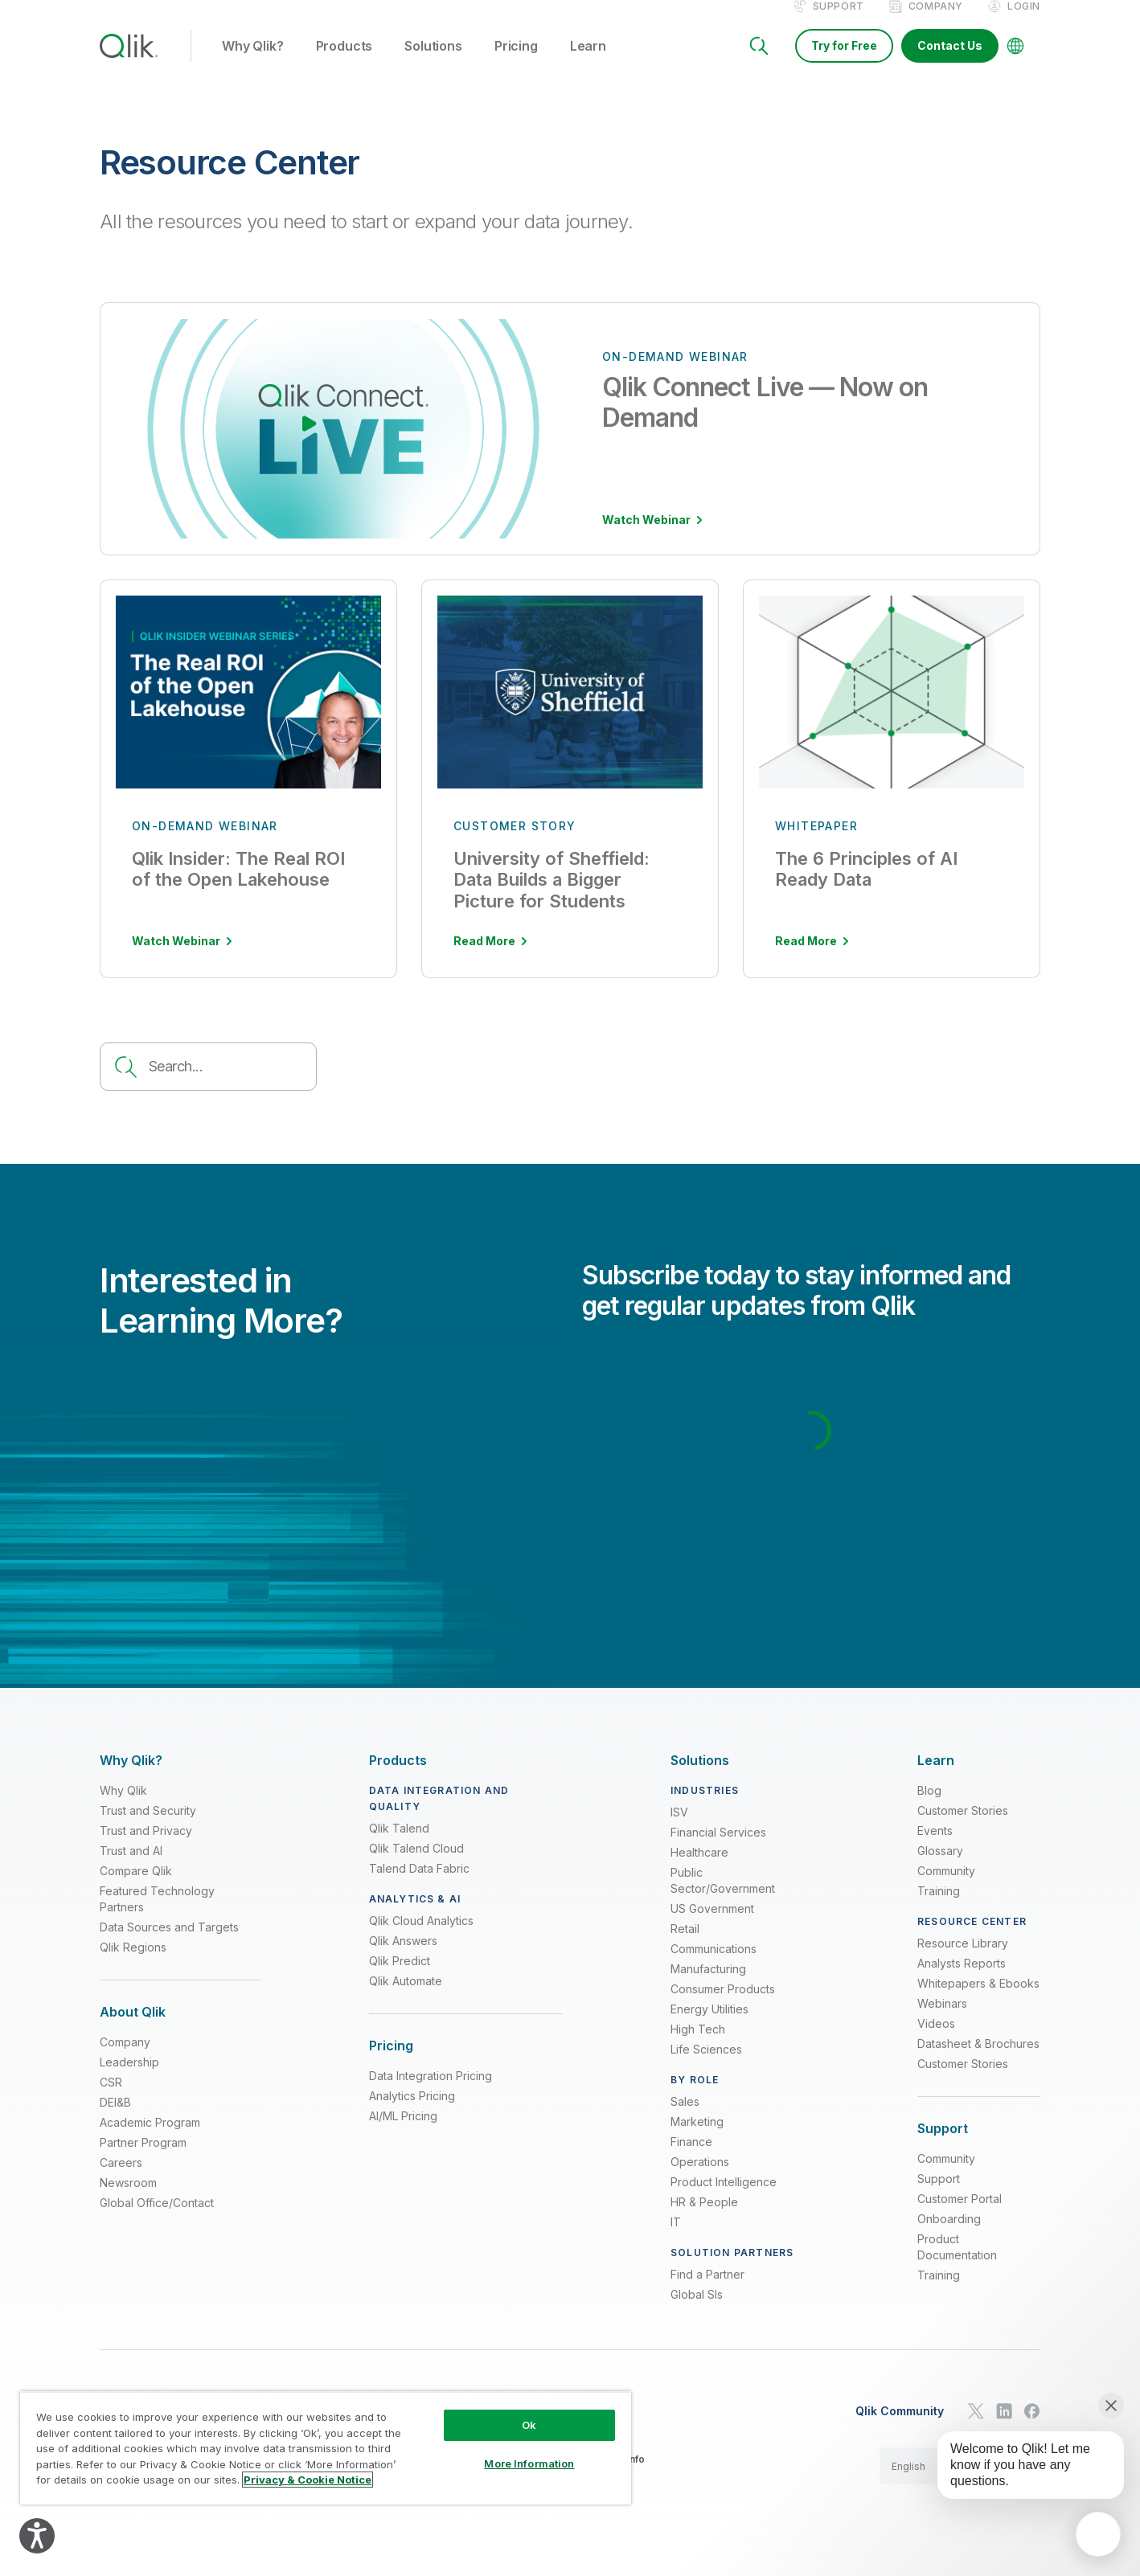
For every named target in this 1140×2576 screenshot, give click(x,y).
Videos (936, 2040)
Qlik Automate (405, 1998)
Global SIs (696, 2311)
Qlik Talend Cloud (416, 1865)
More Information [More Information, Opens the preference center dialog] (529, 2463)
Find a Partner (707, 2291)
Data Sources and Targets (169, 1944)
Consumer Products (722, 2006)
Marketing (697, 2138)
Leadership (129, 2079)
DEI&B (115, 2119)
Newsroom (128, 2199)
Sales (684, 2118)
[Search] (759, 63)
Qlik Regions (133, 1964)
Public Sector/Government (722, 1897)
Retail (684, 1945)
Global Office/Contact (157, 2219)
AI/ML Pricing (403, 2133)
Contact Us (949, 62)
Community (946, 1887)
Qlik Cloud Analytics (421, 1937)
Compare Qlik (136, 1887)
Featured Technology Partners (157, 1916)
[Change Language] (1015, 63)
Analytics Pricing (412, 2112)
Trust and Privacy (146, 1847)
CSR (111, 2099)
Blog (929, 1807)
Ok (529, 2424)
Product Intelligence (723, 2198)
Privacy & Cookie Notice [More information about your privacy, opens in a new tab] (307, 2479)
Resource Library (962, 1960)
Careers (121, 2179)
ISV (679, 1829)
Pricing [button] (516, 63)
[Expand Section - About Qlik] (133, 2029)
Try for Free (844, 62)
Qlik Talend (399, 1845)
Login (1023, 23)
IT (675, 2239)
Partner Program (143, 2159)
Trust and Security (148, 1827)
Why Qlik (123, 1807)
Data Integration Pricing (430, 2092)
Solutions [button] (433, 63)
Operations (699, 2178)
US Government (712, 1925)
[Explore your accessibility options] (37, 2535)
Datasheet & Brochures (978, 2060)
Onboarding (949, 2235)
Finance (691, 2158)
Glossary (940, 1867)
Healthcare (699, 1869)
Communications (713, 1965)
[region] (325, 2447)
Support (838, 23)
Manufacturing (708, 1985)
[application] (1098, 2534)
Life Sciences (706, 2066)
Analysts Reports (961, 1980)
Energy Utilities (709, 2026)
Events (935, 1847)
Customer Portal (959, 2215)
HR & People (704, 2219)
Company (935, 23)
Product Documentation (957, 2264)
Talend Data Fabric (419, 1885)
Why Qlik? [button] (253, 63)
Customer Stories (962, 1827)
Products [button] (344, 63)
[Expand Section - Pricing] (391, 2062)
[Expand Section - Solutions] (699, 1777)
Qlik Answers (403, 1957)
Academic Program (150, 2139)
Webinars (942, 2020)
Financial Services (718, 1849)
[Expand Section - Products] (398, 1777)
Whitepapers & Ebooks (978, 2000)
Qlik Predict (399, 1977)
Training (938, 1908)
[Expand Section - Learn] (935, 1777)
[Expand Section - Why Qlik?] (131, 1777)
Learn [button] (588, 63)
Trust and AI (131, 1867)
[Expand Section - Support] (942, 2145)
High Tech (697, 2046)
